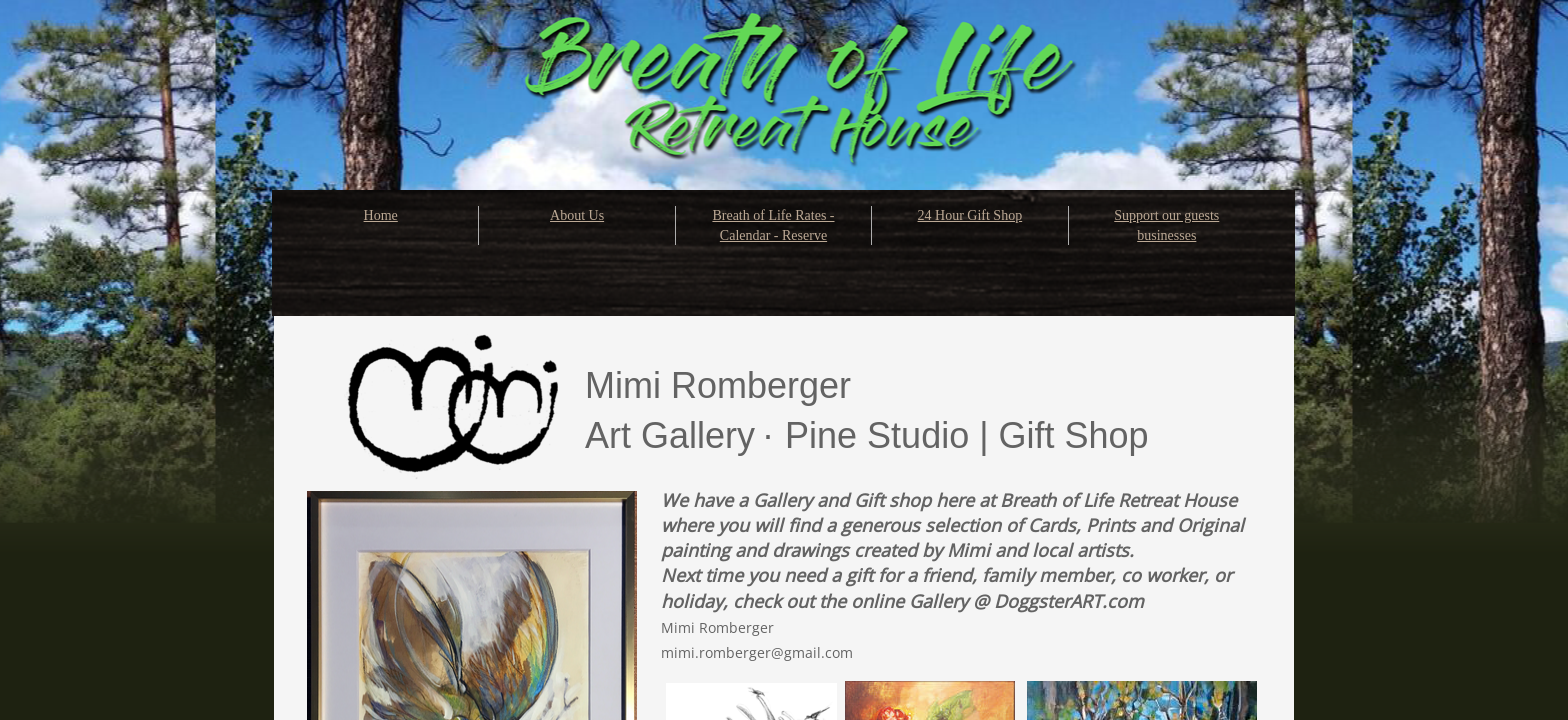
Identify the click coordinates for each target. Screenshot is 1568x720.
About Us (577, 215)
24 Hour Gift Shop (970, 215)
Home (381, 215)
